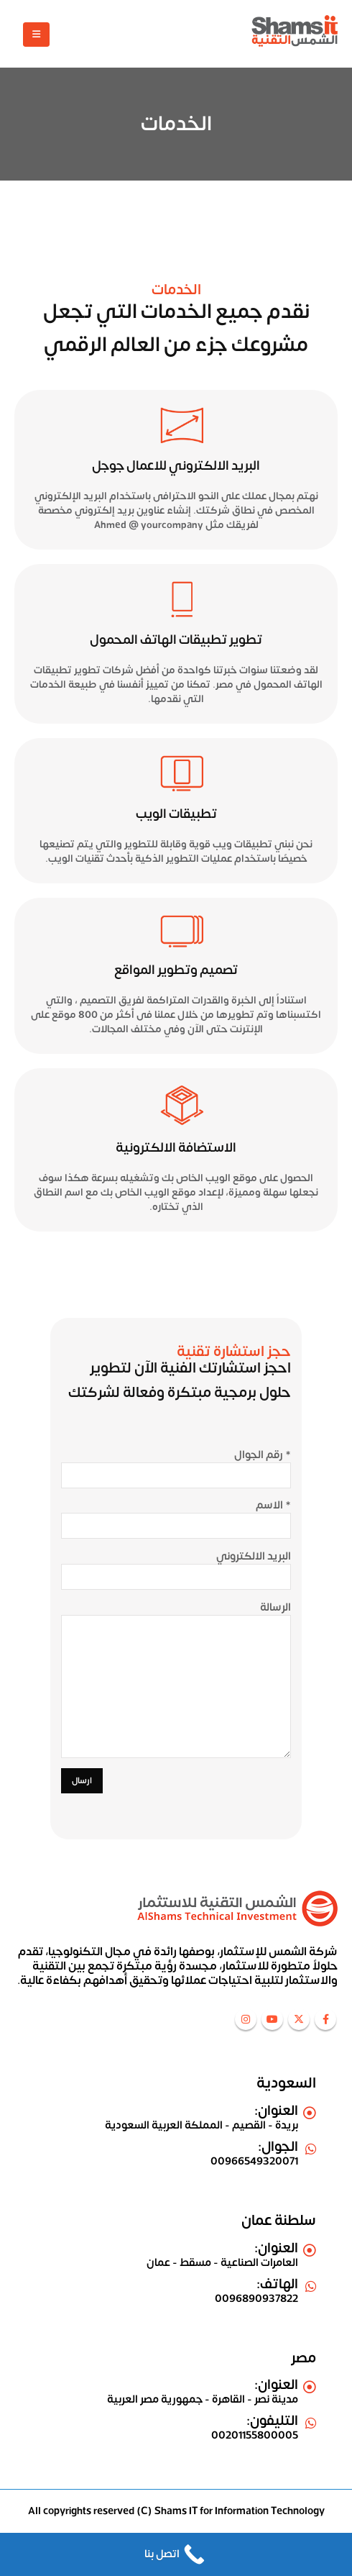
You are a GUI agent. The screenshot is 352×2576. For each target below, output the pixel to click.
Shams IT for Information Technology (239, 2511)
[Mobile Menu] (36, 34)
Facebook (325, 2019)
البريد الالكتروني (253, 1556)
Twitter (299, 2019)
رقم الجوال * (262, 1455)
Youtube (272, 2019)
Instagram (245, 2019)
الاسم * (273, 1505)
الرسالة (275, 1608)
